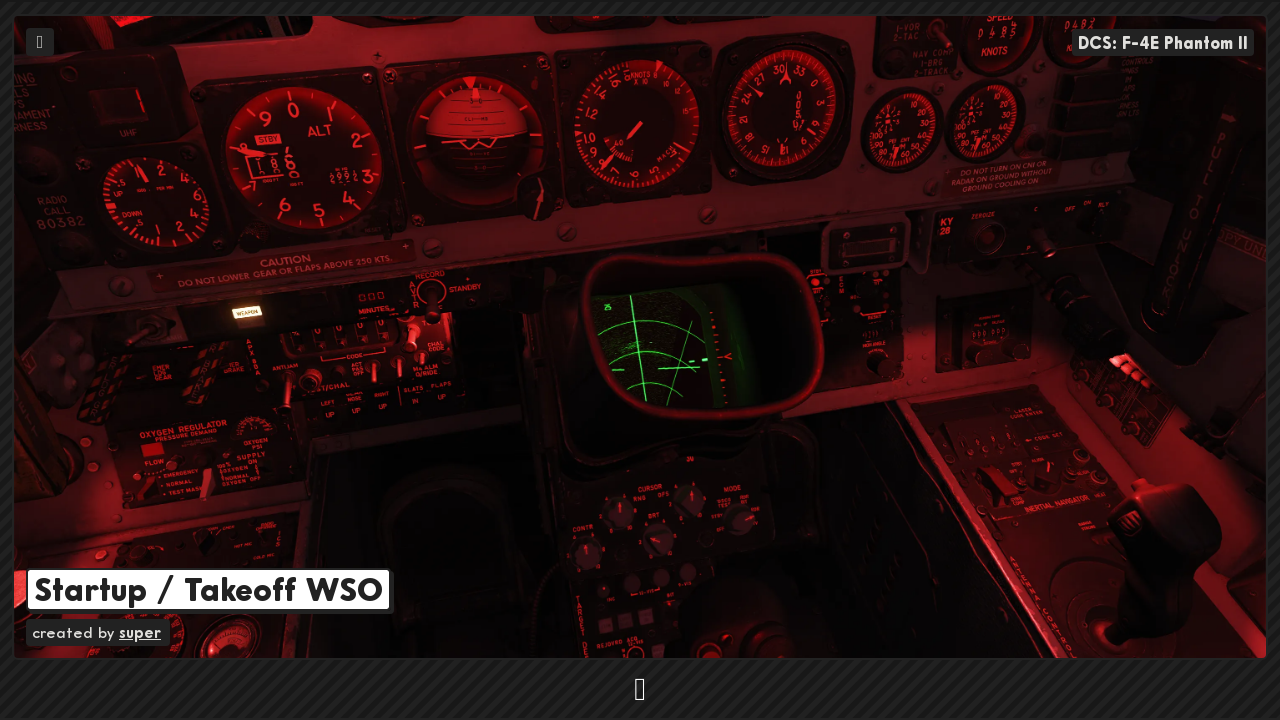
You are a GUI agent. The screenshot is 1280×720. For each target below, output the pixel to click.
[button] (640, 680)
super (140, 632)
